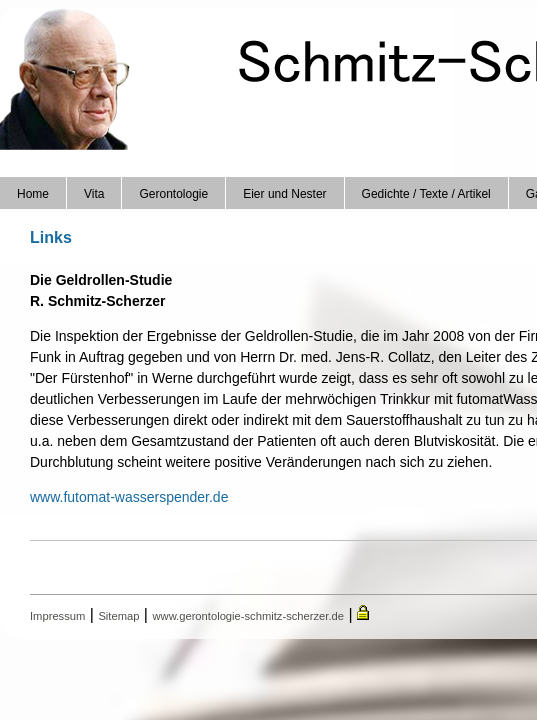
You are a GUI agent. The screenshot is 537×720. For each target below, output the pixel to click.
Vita (94, 194)
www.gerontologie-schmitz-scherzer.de (248, 616)
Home (33, 194)
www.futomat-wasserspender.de (129, 497)
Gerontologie (173, 194)
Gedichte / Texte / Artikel (426, 194)
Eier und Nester (284, 194)
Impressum (57, 616)
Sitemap (118, 616)
